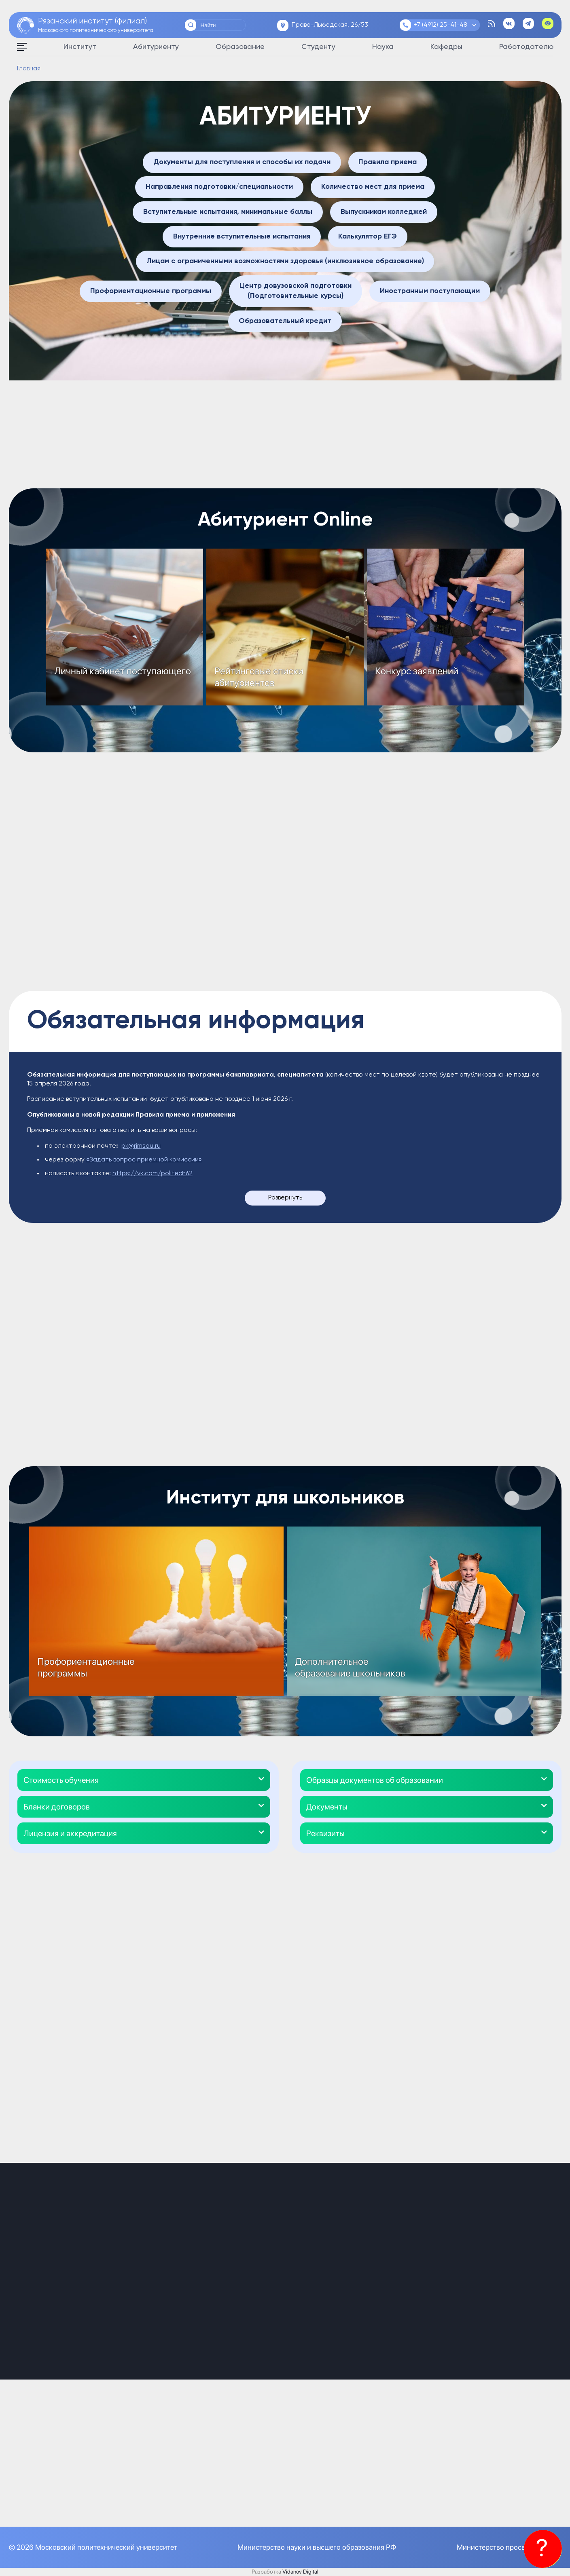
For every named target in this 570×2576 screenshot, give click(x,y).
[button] (143, 1780)
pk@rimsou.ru (141, 1146)
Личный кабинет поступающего (122, 671)
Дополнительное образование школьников (350, 1667)
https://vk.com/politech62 (152, 1173)
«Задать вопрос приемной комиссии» (144, 1160)
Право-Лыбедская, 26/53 (330, 25)
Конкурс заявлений (416, 671)
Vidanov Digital (300, 2571)
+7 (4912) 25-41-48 (440, 25)
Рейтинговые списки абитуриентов (258, 676)
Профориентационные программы (86, 1667)
